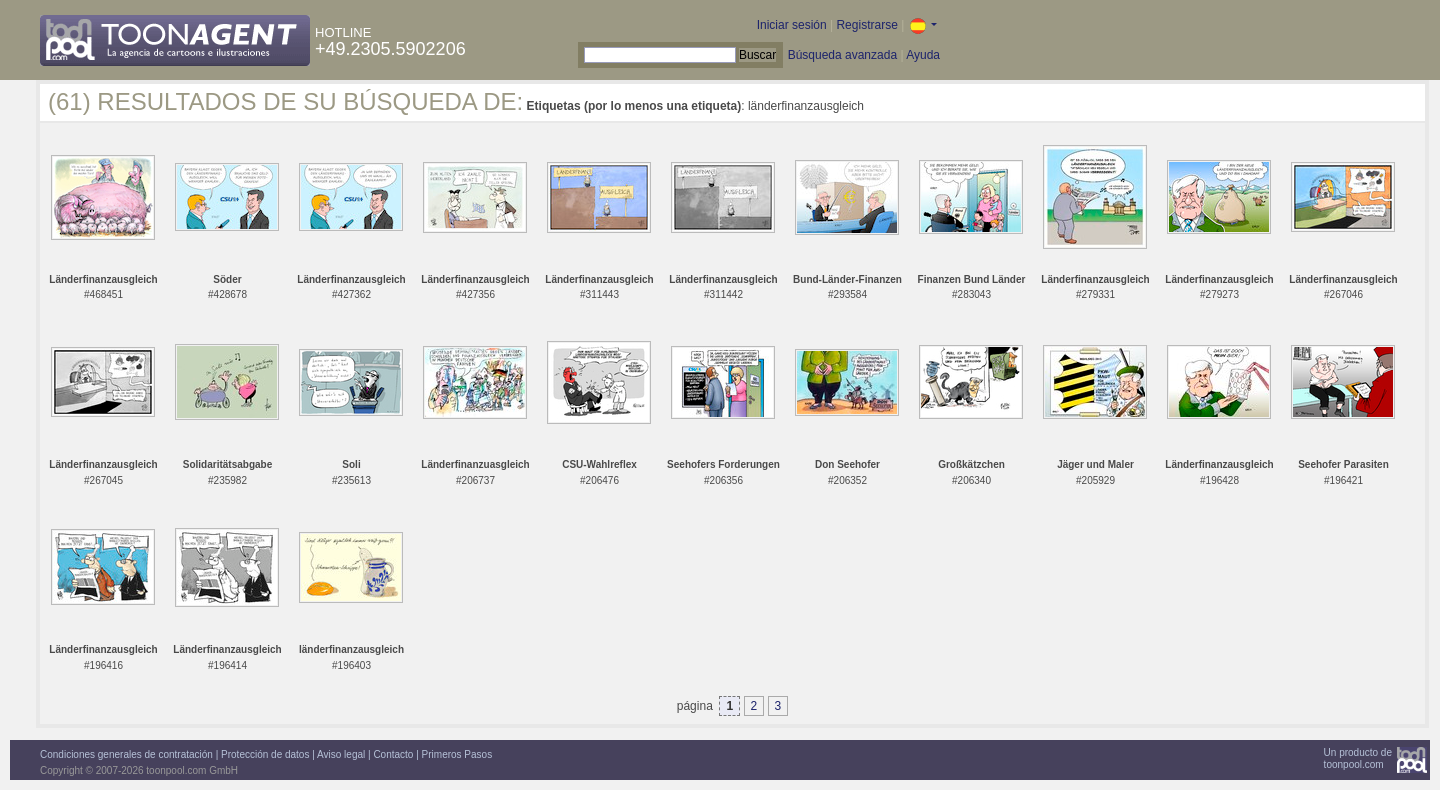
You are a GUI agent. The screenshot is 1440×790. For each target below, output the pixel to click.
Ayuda (923, 55)
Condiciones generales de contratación (126, 754)
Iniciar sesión (792, 25)
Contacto (393, 754)
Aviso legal (341, 754)
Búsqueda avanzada (842, 55)
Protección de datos (265, 754)
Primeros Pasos (457, 754)
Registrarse (866, 25)
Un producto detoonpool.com (1358, 758)
